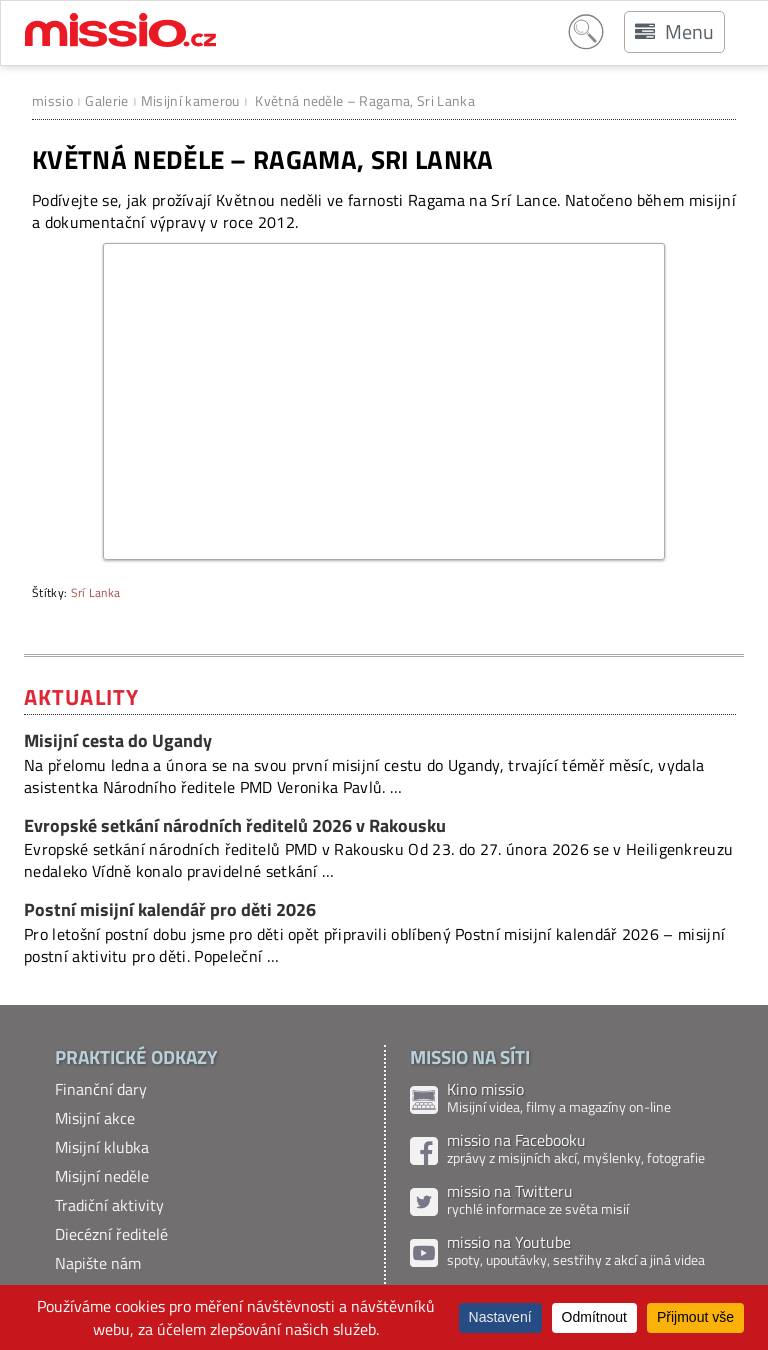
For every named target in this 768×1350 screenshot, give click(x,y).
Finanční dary (101, 1089)
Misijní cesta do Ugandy (118, 740)
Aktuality (81, 697)
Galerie (106, 100)
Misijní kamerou (190, 100)
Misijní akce (95, 1118)
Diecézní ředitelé (111, 1234)
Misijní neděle (102, 1176)
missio (52, 100)
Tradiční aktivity (109, 1205)
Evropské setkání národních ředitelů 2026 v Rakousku (235, 825)
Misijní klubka (102, 1147)
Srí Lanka (96, 592)
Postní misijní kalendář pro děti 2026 (170, 909)
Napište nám (98, 1263)
